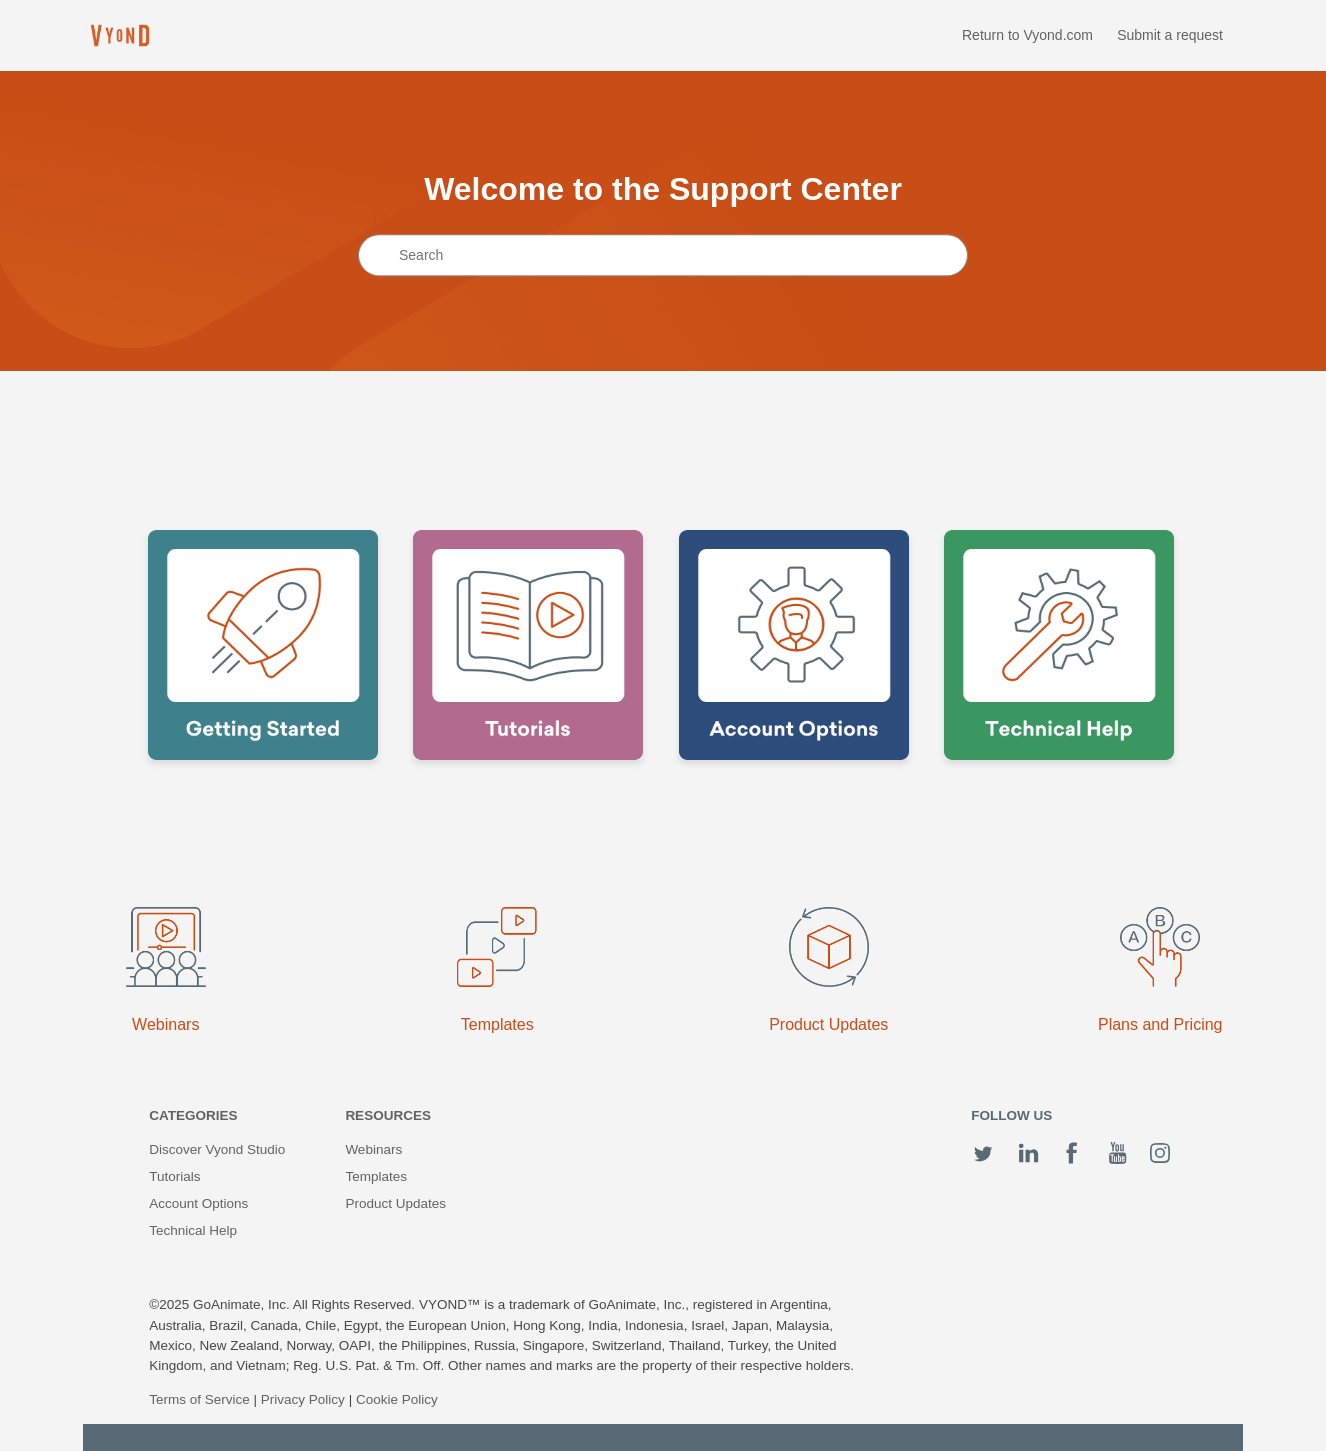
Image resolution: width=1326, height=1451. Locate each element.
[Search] (663, 256)
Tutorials (174, 1176)
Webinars (373, 1149)
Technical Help (193, 1230)
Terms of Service (199, 1399)
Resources (388, 1115)
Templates (376, 1176)
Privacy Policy (303, 1399)
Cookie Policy (397, 1399)
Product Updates (395, 1203)
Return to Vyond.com (1027, 35)
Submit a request (1170, 35)
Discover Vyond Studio (217, 1149)
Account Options (198, 1203)
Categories (193, 1115)
